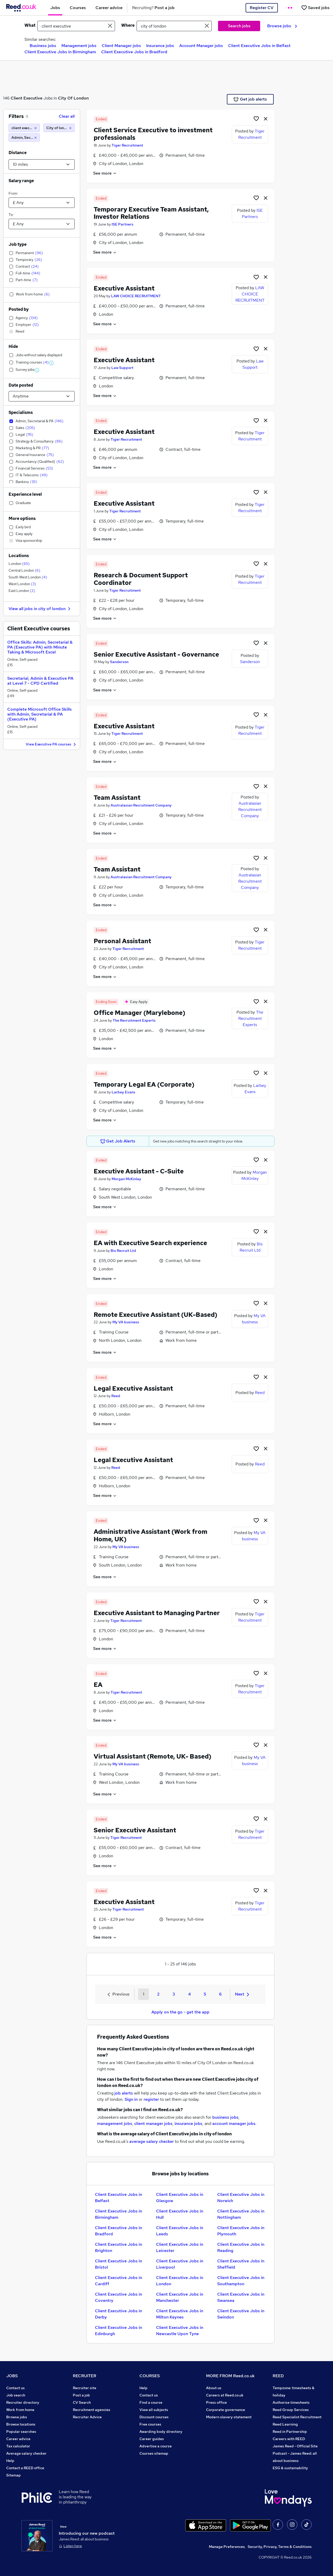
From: (13, 193)
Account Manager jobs (201, 45)
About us (213, 2388)
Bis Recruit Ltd (123, 1250)
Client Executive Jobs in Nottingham (240, 2214)
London (19, 563)
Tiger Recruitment (127, 145)
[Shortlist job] (256, 118)
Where (128, 25)
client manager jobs (153, 2123)
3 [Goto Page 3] (173, 1994)
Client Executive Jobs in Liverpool (179, 2264)
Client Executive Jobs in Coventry (118, 2297)
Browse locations (20, 2424)
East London (22, 590)
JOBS (12, 2376)
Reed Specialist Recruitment (297, 2417)
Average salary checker (26, 2453)
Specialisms (21, 412)
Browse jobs (282, 26)
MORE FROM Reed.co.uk (230, 2376)
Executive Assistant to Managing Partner (157, 1613)
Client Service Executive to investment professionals (153, 134)
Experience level (25, 494)
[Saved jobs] (315, 7)
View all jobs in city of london (40, 608)
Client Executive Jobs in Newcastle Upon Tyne (179, 2330)
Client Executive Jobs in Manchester (179, 2297)
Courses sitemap (153, 2453)
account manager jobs (233, 2123)
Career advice (18, 2438)
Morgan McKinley (126, 1179)
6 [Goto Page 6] (220, 1994)
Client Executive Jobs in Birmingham (60, 52)
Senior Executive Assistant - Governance (156, 654)
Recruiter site (84, 2388)
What (29, 25)
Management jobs (79, 45)
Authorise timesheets (291, 2402)
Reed (115, 1395)
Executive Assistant (124, 288)
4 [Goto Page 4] (189, 1994)
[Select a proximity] (42, 164)
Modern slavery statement (229, 2417)
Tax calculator (18, 2446)
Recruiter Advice (87, 2417)
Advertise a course (155, 2446)
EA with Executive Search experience (150, 1243)
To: (11, 214)
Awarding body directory (160, 2431)
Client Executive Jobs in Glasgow (179, 2197)
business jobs (225, 2117)
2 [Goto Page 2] (158, 1994)
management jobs (114, 2123)
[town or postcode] (174, 26)
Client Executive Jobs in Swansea (240, 2297)
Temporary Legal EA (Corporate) (144, 1084)
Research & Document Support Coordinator (141, 579)
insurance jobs (188, 2123)
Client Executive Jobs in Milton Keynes (179, 2314)
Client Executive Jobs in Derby (118, 2314)
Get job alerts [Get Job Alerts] (250, 99)
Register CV (261, 7)
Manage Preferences (227, 2546)
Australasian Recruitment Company (141, 805)
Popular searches (21, 2431)
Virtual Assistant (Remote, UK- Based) (152, 1756)
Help (10, 2460)
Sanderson (119, 661)
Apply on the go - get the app (180, 2012)
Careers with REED (289, 2438)
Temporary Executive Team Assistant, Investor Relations (151, 213)
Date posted (21, 385)
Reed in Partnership (290, 2431)
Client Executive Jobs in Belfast (259, 45)
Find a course (150, 2402)
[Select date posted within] (42, 396)
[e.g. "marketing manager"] (76, 26)
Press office (216, 2402)
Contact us (15, 2388)
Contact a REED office (25, 2468)
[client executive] (24, 128)
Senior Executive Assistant (135, 1830)
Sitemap (13, 2475)
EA (98, 1685)
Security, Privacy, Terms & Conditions (280, 2546)
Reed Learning (285, 2424)
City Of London (73, 98)
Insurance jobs (160, 45)
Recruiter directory (22, 2402)
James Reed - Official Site (295, 2446)
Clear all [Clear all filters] (67, 116)
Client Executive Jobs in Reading (240, 2247)
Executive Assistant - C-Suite (139, 1171)
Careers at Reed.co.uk (225, 2395)
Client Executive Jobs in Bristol (118, 2264)
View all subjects (153, 2409)
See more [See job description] (105, 173)
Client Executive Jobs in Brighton (118, 2247)
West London (22, 584)
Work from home (20, 2409)
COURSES (149, 2376)
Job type (18, 244)
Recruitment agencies (91, 2409)
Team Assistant (117, 798)
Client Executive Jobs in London (179, 2281)
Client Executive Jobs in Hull (179, 2214)
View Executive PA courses (51, 744)
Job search (15, 2395)
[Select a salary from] (42, 202)
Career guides (151, 2438)
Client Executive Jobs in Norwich (240, 2197)
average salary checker (151, 2141)
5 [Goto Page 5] (205, 1994)
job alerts (123, 2093)
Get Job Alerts (118, 1141)
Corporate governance (225, 2409)
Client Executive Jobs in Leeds (179, 2231)
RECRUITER (84, 2376)
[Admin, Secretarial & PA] (24, 137)
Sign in (131, 2099)
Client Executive (26, 98)
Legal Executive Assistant (133, 1388)
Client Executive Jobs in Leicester (179, 2247)
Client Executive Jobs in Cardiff (118, 2281)
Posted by (19, 309)
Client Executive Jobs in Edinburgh (118, 2330)
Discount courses (154, 2417)
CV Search (82, 2402)
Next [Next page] (242, 1994)
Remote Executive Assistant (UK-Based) (155, 1315)
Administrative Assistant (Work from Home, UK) (150, 1535)
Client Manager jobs (121, 45)
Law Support (122, 367)
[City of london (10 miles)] (59, 128)
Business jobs (43, 45)
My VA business (125, 1322)
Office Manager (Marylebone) (139, 1013)
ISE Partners (122, 224)
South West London (28, 577)
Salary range (21, 180)
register (151, 2099)
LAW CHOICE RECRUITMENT (136, 296)
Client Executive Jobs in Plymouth (240, 2231)
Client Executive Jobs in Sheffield (240, 2264)
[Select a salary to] (42, 224)
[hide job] (265, 118)
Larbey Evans (123, 1092)
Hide (13, 346)
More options (22, 518)
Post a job (81, 2395)
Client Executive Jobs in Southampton (240, 2281)
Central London (24, 570)
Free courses (150, 2424)
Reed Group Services (291, 2409)
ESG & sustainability (290, 2468)
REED (278, 2376)
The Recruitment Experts (134, 1020)
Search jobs (239, 26)
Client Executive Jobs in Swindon (240, 2314)
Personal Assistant (122, 941)
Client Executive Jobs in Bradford (134, 52)
